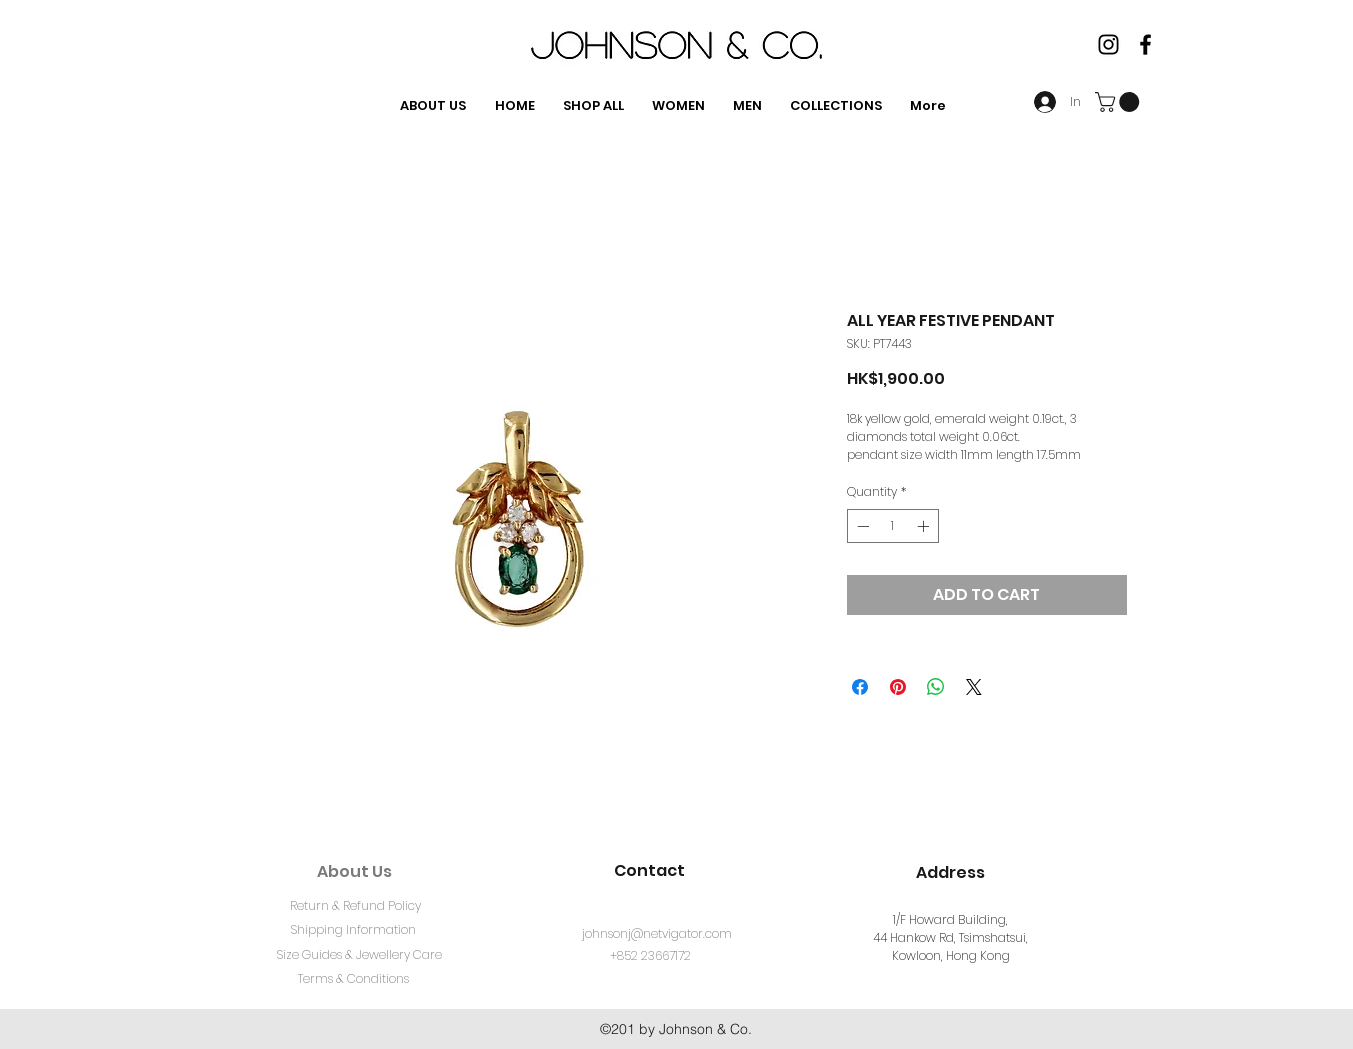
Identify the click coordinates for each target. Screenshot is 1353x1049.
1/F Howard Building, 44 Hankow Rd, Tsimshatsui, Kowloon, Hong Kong (950, 937)
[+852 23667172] (650, 956)
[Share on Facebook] (860, 687)
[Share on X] (974, 687)
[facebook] (1145, 44)
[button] (1119, 102)
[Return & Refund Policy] (356, 906)
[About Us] (355, 872)
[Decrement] (861, 526)
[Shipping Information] (354, 930)
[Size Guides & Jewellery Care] (360, 955)
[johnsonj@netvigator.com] (657, 934)
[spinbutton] (893, 526)
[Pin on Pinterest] (898, 687)
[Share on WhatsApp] (936, 687)
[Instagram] (1108, 44)
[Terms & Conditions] (354, 979)
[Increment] (925, 526)
